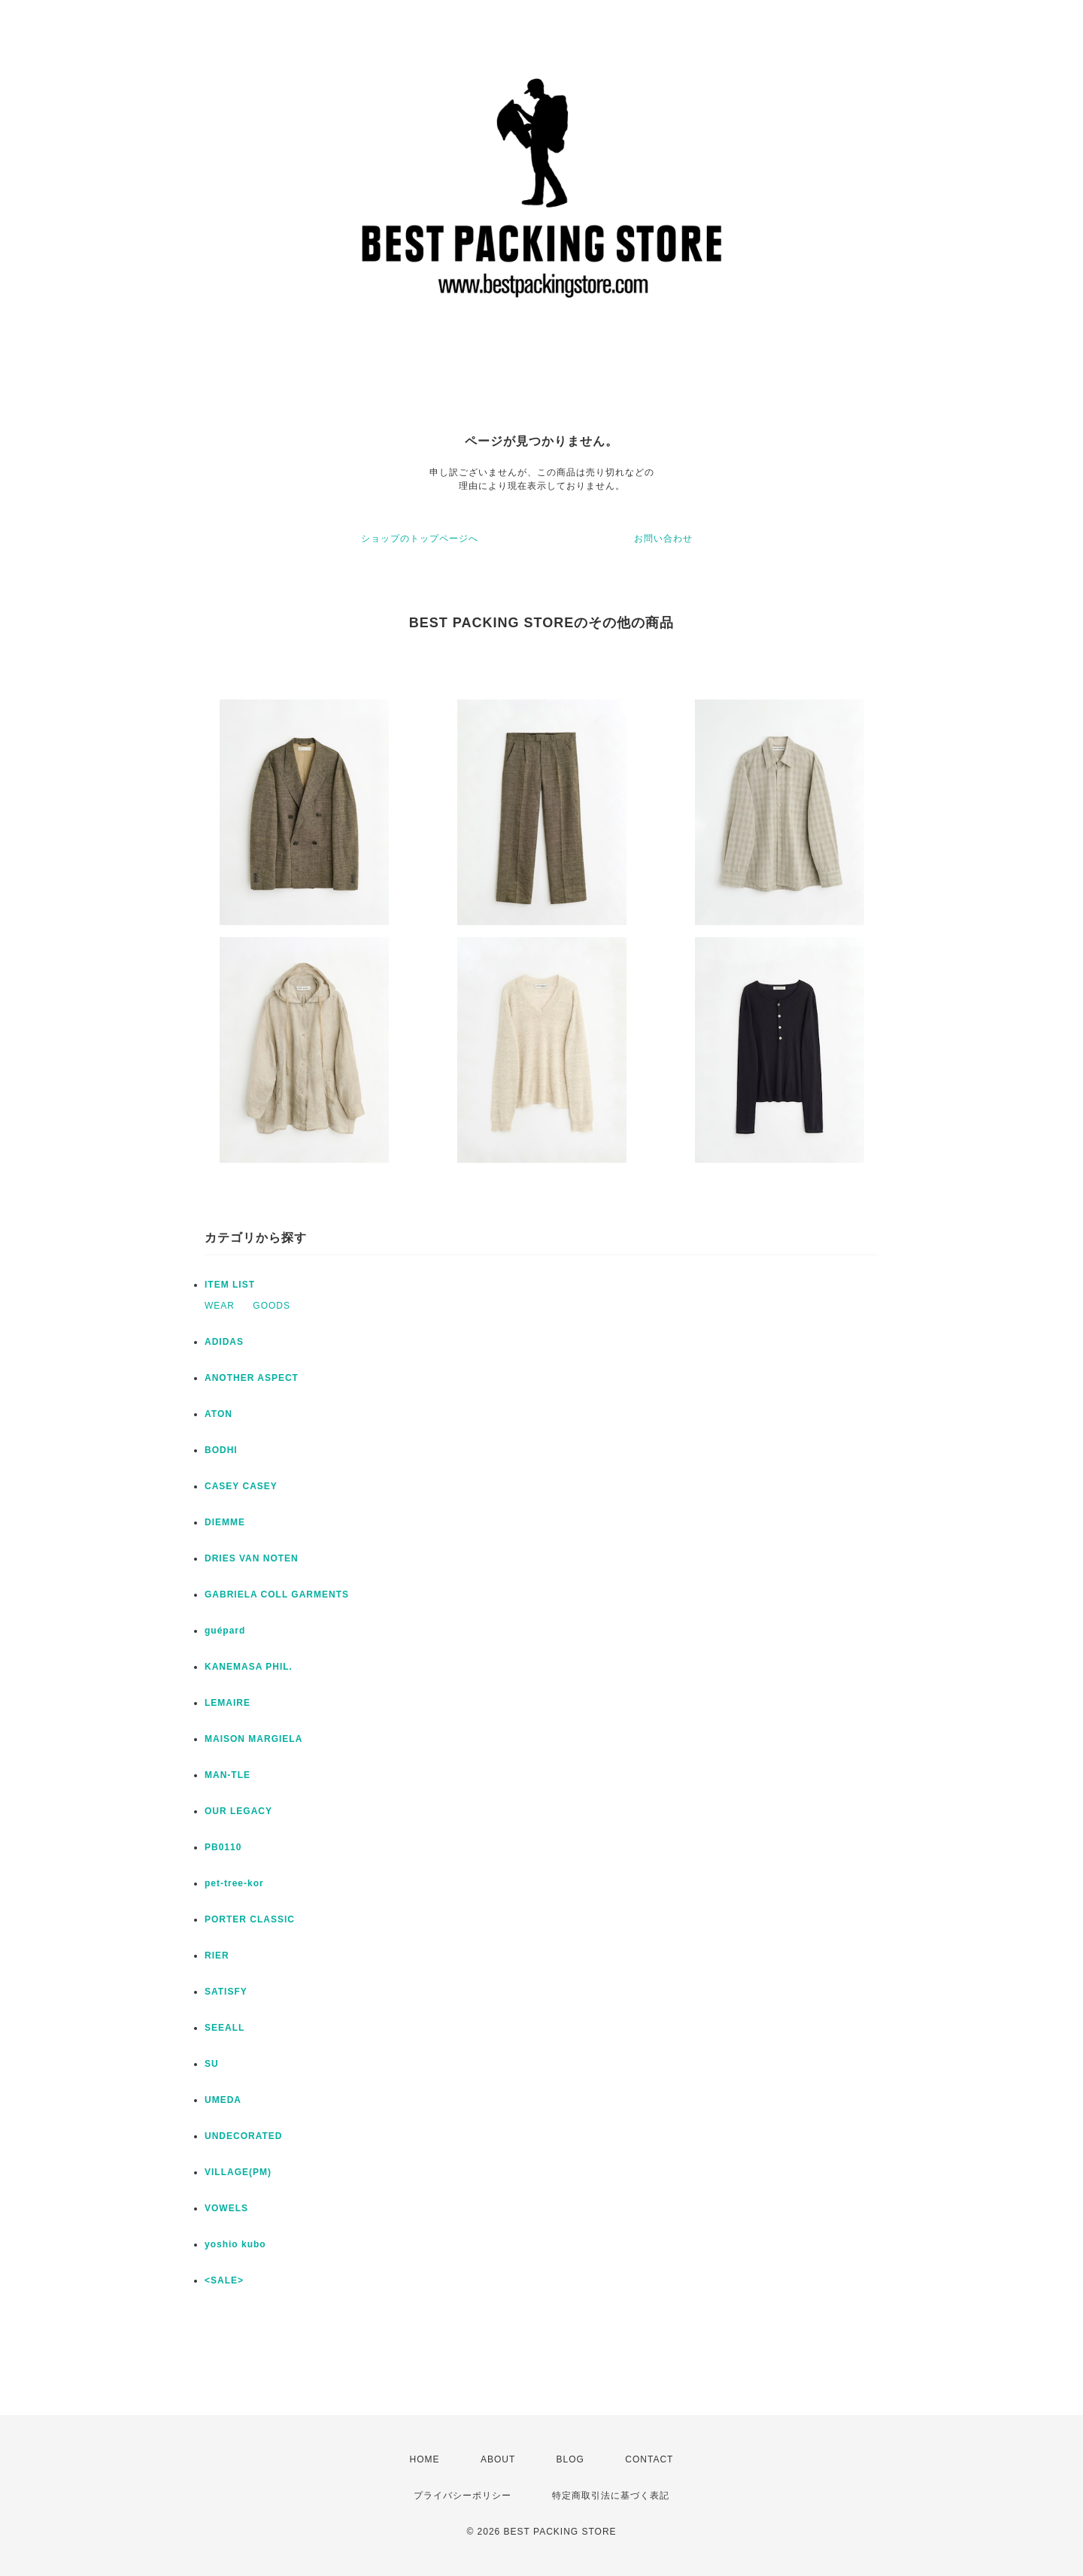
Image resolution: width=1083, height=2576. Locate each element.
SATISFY (226, 1991)
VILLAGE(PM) (238, 2172)
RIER (217, 1955)
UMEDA (223, 2100)
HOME (425, 2459)
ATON (218, 1414)
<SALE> (224, 2280)
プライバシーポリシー (462, 2495)
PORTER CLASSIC (250, 1919)
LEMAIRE (227, 1703)
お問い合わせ (663, 538)
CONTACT (649, 2459)
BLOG (570, 2459)
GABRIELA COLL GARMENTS (277, 1594)
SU (212, 2064)
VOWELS (226, 2208)
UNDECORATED (243, 2136)
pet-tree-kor (234, 1883)
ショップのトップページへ (419, 538)
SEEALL (224, 2027)
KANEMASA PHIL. (249, 1666)
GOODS (271, 1305)
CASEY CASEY (241, 1486)
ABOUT (498, 2459)
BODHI (221, 1450)
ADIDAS (224, 1342)
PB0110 (223, 1847)
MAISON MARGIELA (253, 1739)
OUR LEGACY (238, 1811)
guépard (225, 1630)
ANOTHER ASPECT (252, 1378)
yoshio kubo (235, 2244)
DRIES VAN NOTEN (252, 1558)
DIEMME (225, 1522)
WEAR (220, 1305)
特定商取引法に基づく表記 (610, 2495)
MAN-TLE (227, 1775)
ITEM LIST (230, 1284)
